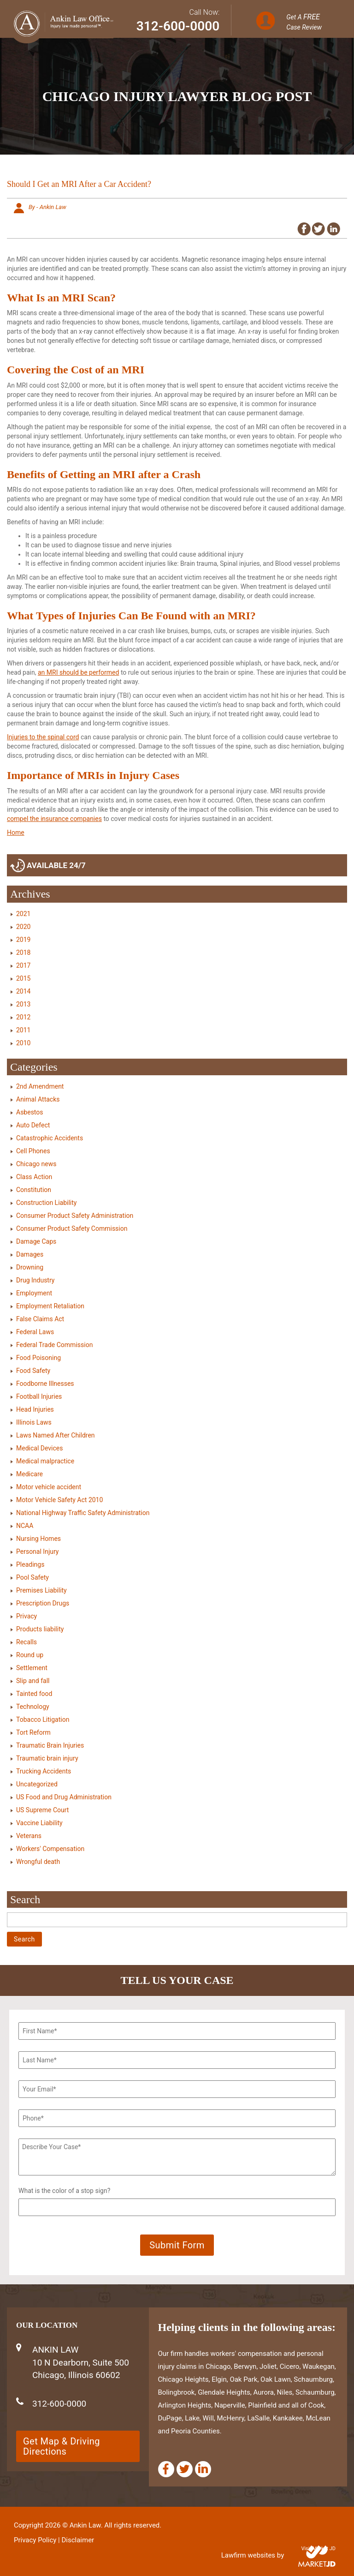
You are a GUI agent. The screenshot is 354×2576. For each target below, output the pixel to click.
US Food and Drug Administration (64, 1797)
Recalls (26, 1642)
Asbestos (29, 1112)
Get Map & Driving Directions (61, 2446)
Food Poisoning (38, 1357)
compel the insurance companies (54, 818)
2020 (23, 926)
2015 (23, 978)
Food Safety (33, 1370)
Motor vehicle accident (48, 1487)
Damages (29, 1254)
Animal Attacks (37, 1099)
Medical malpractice (45, 1461)
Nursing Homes (38, 1538)
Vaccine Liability (39, 1823)
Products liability (40, 1629)
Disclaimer (77, 2540)
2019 (23, 939)
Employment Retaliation (50, 1306)
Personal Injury (37, 1551)
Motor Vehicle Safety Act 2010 (59, 1500)
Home (15, 832)
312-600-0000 (178, 26)
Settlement (31, 1667)
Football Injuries (39, 1396)
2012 (23, 1017)
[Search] (177, 1919)
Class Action (34, 1176)
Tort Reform (33, 1732)
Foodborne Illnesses (45, 1383)
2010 (23, 1043)
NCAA (24, 1525)
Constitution (33, 1189)
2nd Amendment (40, 1086)
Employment (34, 1293)
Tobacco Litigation (42, 1719)
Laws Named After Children (55, 1435)
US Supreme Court (42, 1810)
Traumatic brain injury (47, 1758)
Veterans (28, 1835)
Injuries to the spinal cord (43, 737)
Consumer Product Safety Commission (71, 1228)
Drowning (29, 1267)
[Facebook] (166, 2469)
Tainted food (34, 1693)
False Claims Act (40, 1319)
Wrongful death (38, 1861)
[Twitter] (185, 2469)
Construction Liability (46, 1202)
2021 (23, 913)
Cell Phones (33, 1151)
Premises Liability (41, 1590)
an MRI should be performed (78, 672)
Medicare (29, 1474)
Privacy (26, 1616)
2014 (23, 991)
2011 (23, 1030)
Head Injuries (35, 1409)
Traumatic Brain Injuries (50, 1745)
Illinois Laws (34, 1422)
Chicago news (36, 1164)
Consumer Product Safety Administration (74, 1215)
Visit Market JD (318, 2549)
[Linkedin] (203, 2469)
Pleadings (30, 1564)
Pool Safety (32, 1577)
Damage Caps (36, 1241)
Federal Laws (35, 1332)
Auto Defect (33, 1125)
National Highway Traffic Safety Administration (82, 1512)
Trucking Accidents (43, 1771)
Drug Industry (35, 1280)
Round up (29, 1655)
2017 (23, 965)
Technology (32, 1706)
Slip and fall (32, 1680)
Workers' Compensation (50, 1848)
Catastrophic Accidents (49, 1138)
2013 (23, 1004)
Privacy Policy (35, 2540)
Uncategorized (37, 1784)
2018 (23, 952)
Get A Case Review (304, 21)
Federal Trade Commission (54, 1344)
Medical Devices (39, 1448)
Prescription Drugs (42, 1603)
